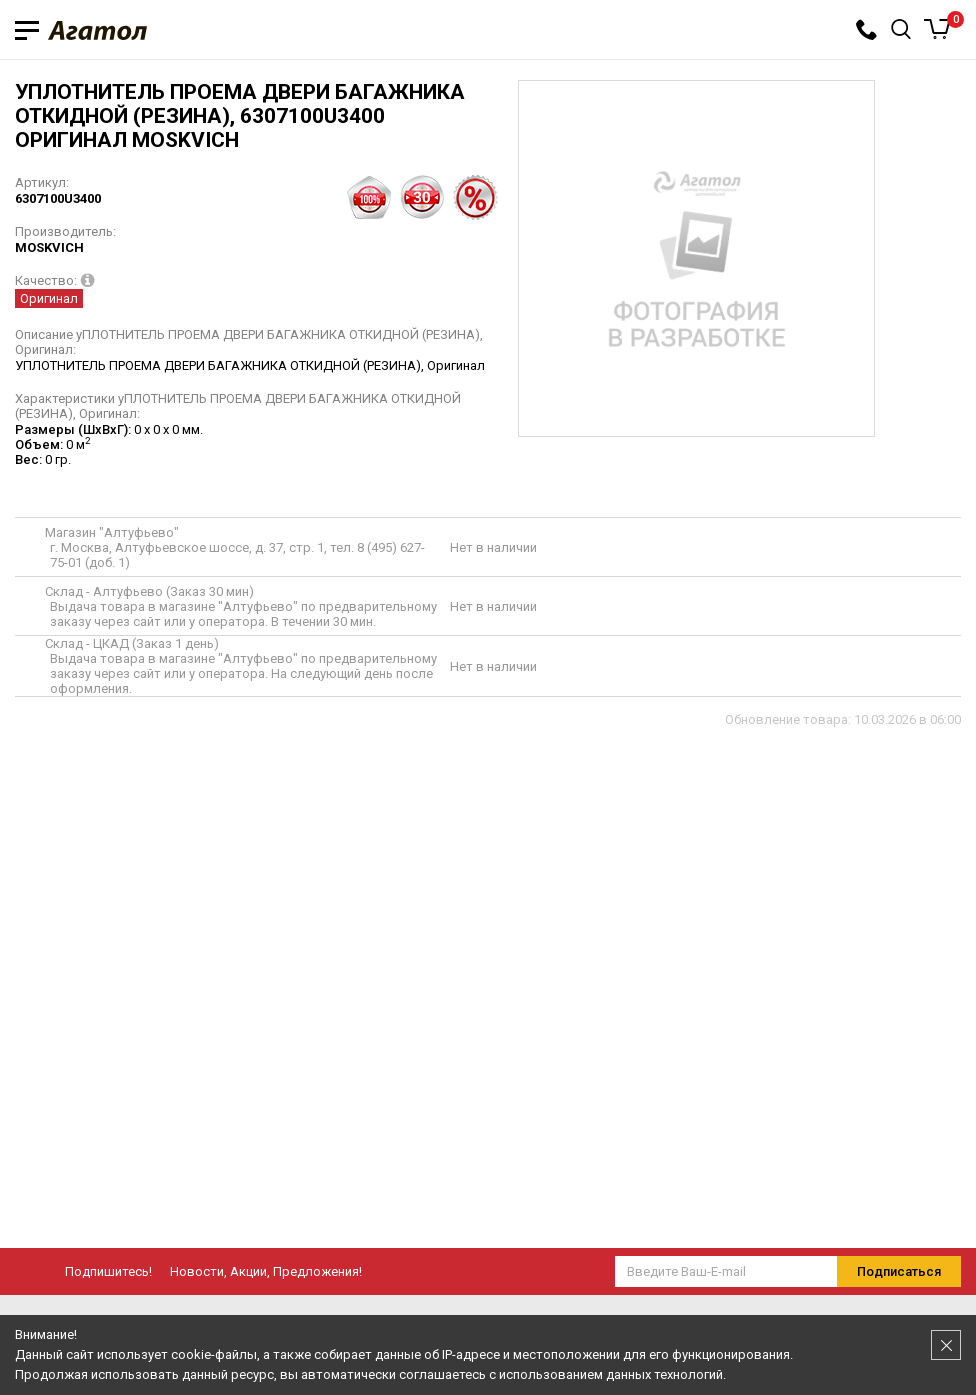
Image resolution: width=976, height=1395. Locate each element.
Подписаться (899, 1271)
